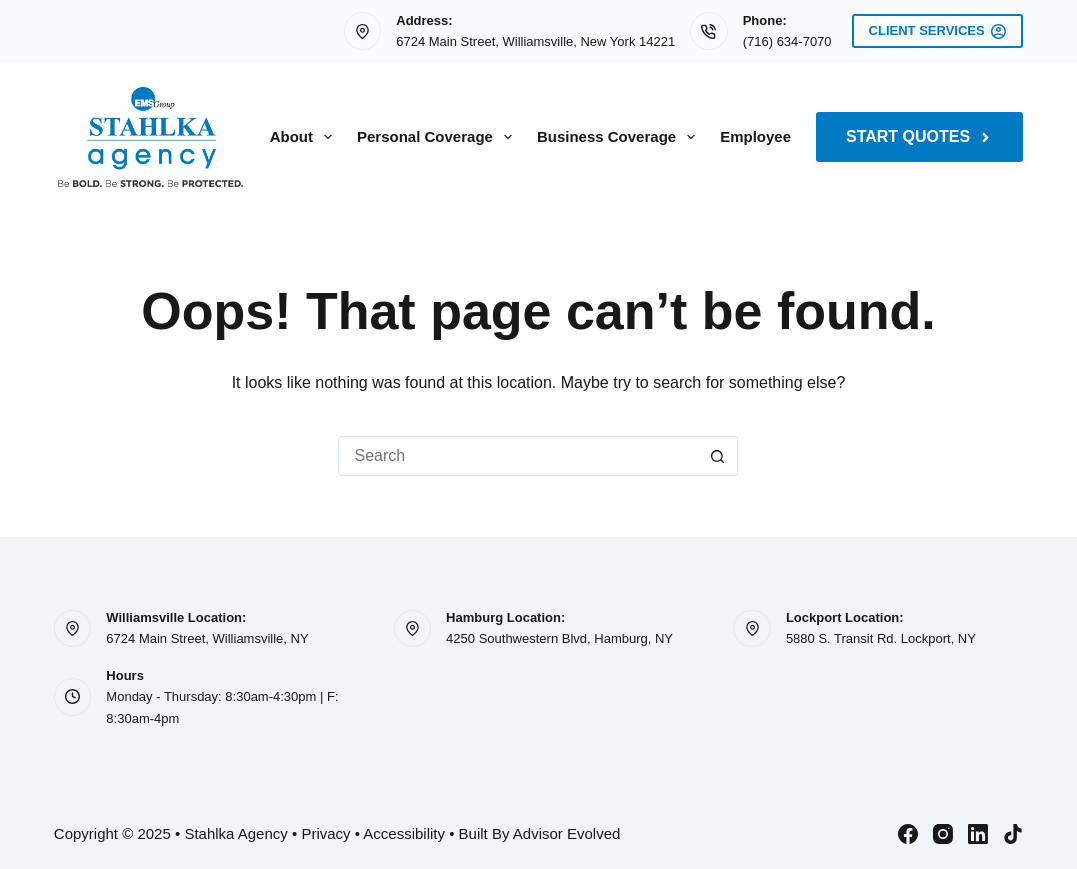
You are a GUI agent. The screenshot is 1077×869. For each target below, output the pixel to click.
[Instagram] (943, 834)
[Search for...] (518, 456)
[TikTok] (1013, 834)
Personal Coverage (438, 137)
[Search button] (718, 456)
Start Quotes (919, 136)
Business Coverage (620, 137)
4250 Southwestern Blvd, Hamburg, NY (559, 638)
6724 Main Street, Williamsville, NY (207, 638)
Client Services (938, 31)
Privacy (325, 833)
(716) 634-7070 (787, 41)
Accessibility (404, 833)
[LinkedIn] (978, 834)
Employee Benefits (787, 136)
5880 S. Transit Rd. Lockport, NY (881, 638)
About (305, 137)
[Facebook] (908, 834)
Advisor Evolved (567, 833)
